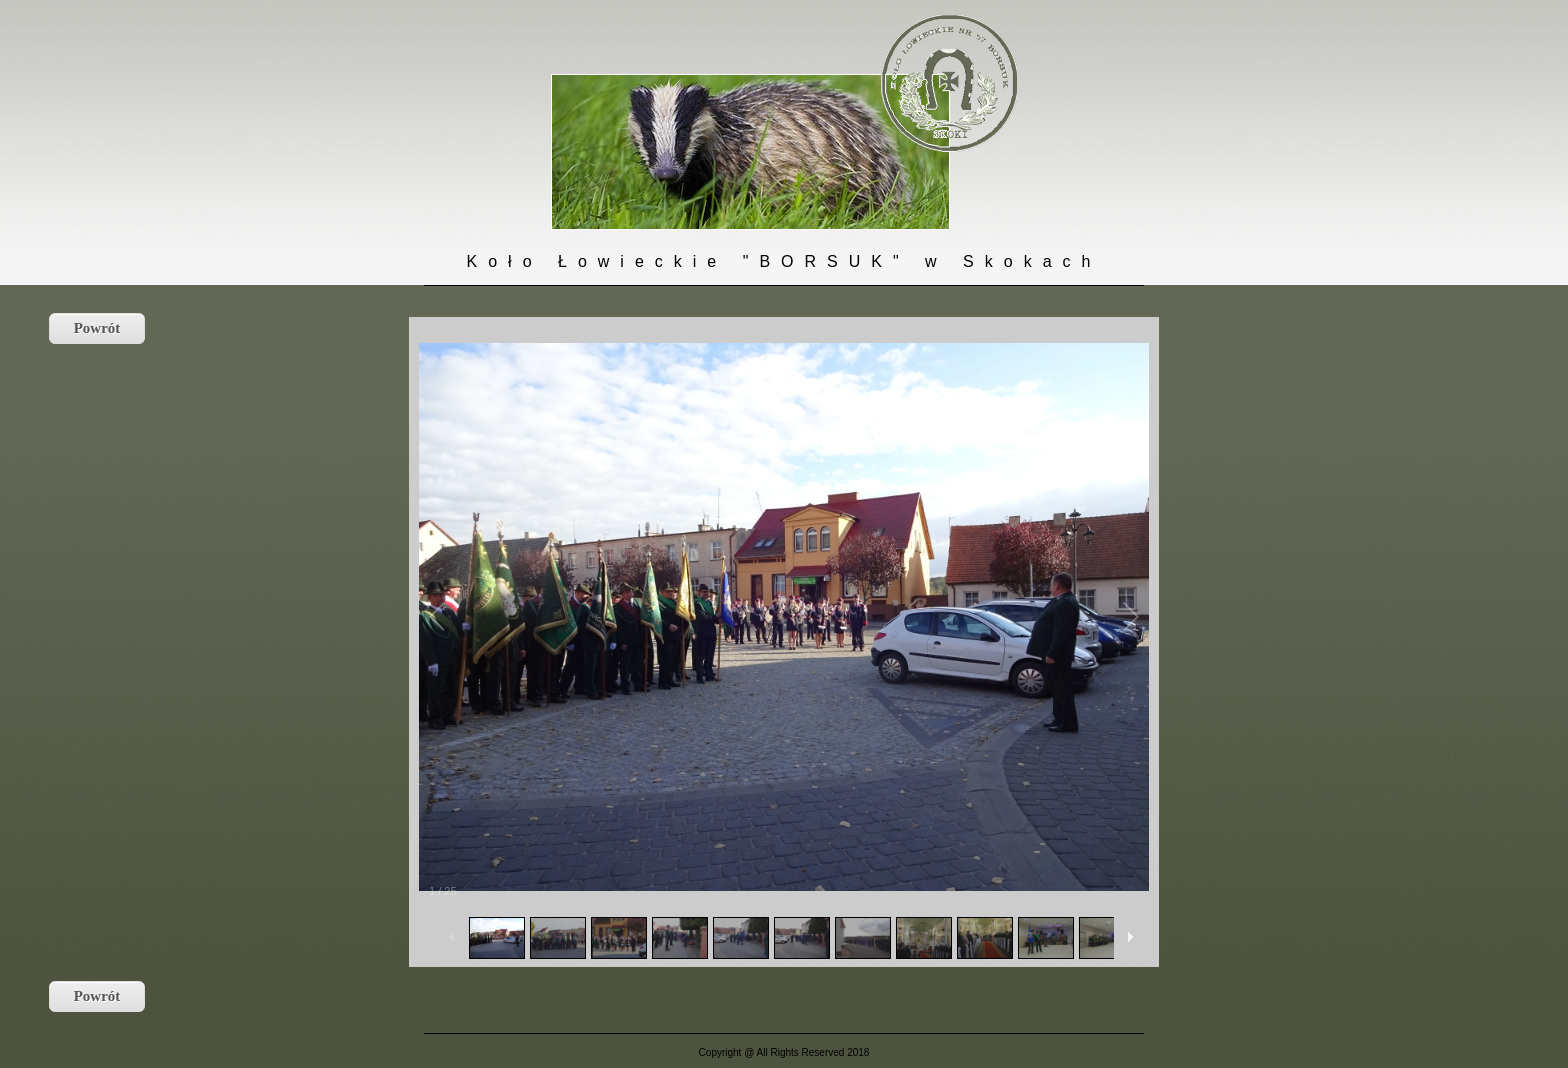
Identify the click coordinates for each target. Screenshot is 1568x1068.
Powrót (97, 328)
